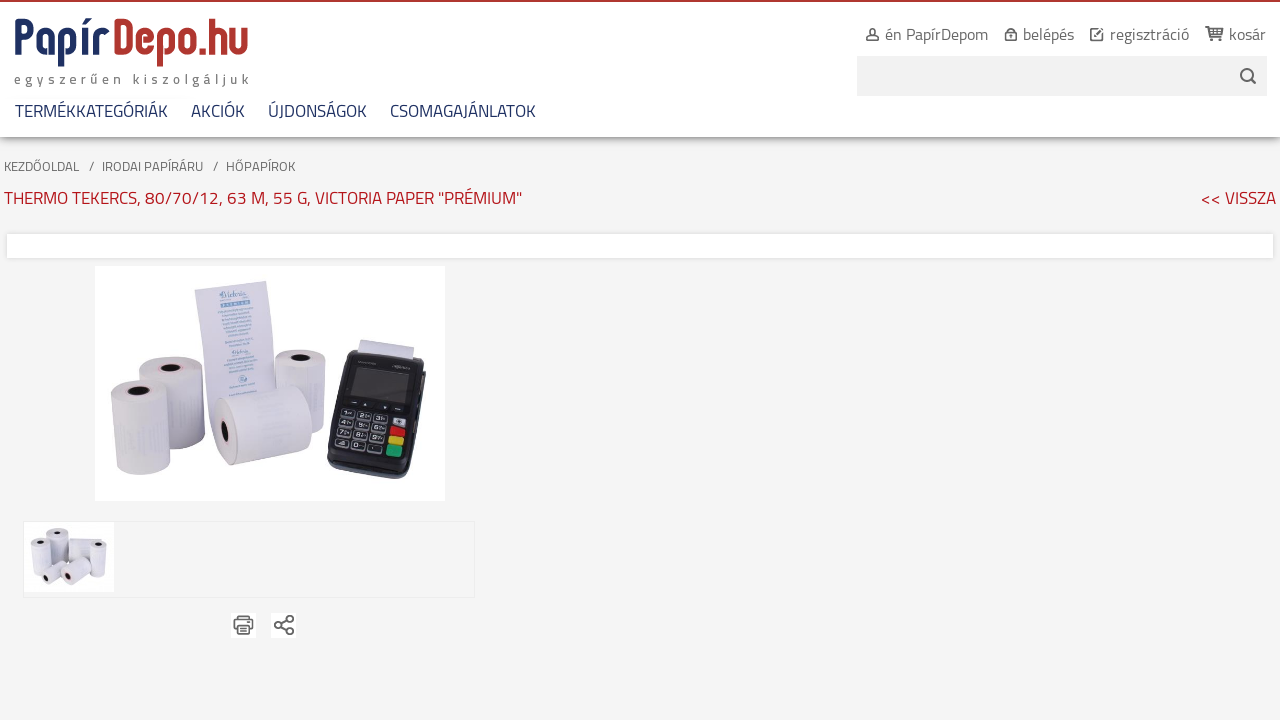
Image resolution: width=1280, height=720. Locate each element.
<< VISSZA (1238, 199)
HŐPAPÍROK (260, 167)
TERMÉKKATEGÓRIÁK (91, 112)
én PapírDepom (914, 36)
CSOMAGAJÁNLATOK (463, 112)
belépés (1026, 36)
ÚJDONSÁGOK (317, 112)
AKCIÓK (218, 112)
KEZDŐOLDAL (41, 167)
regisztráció (1127, 36)
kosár (1225, 36)
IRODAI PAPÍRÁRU (152, 167)
